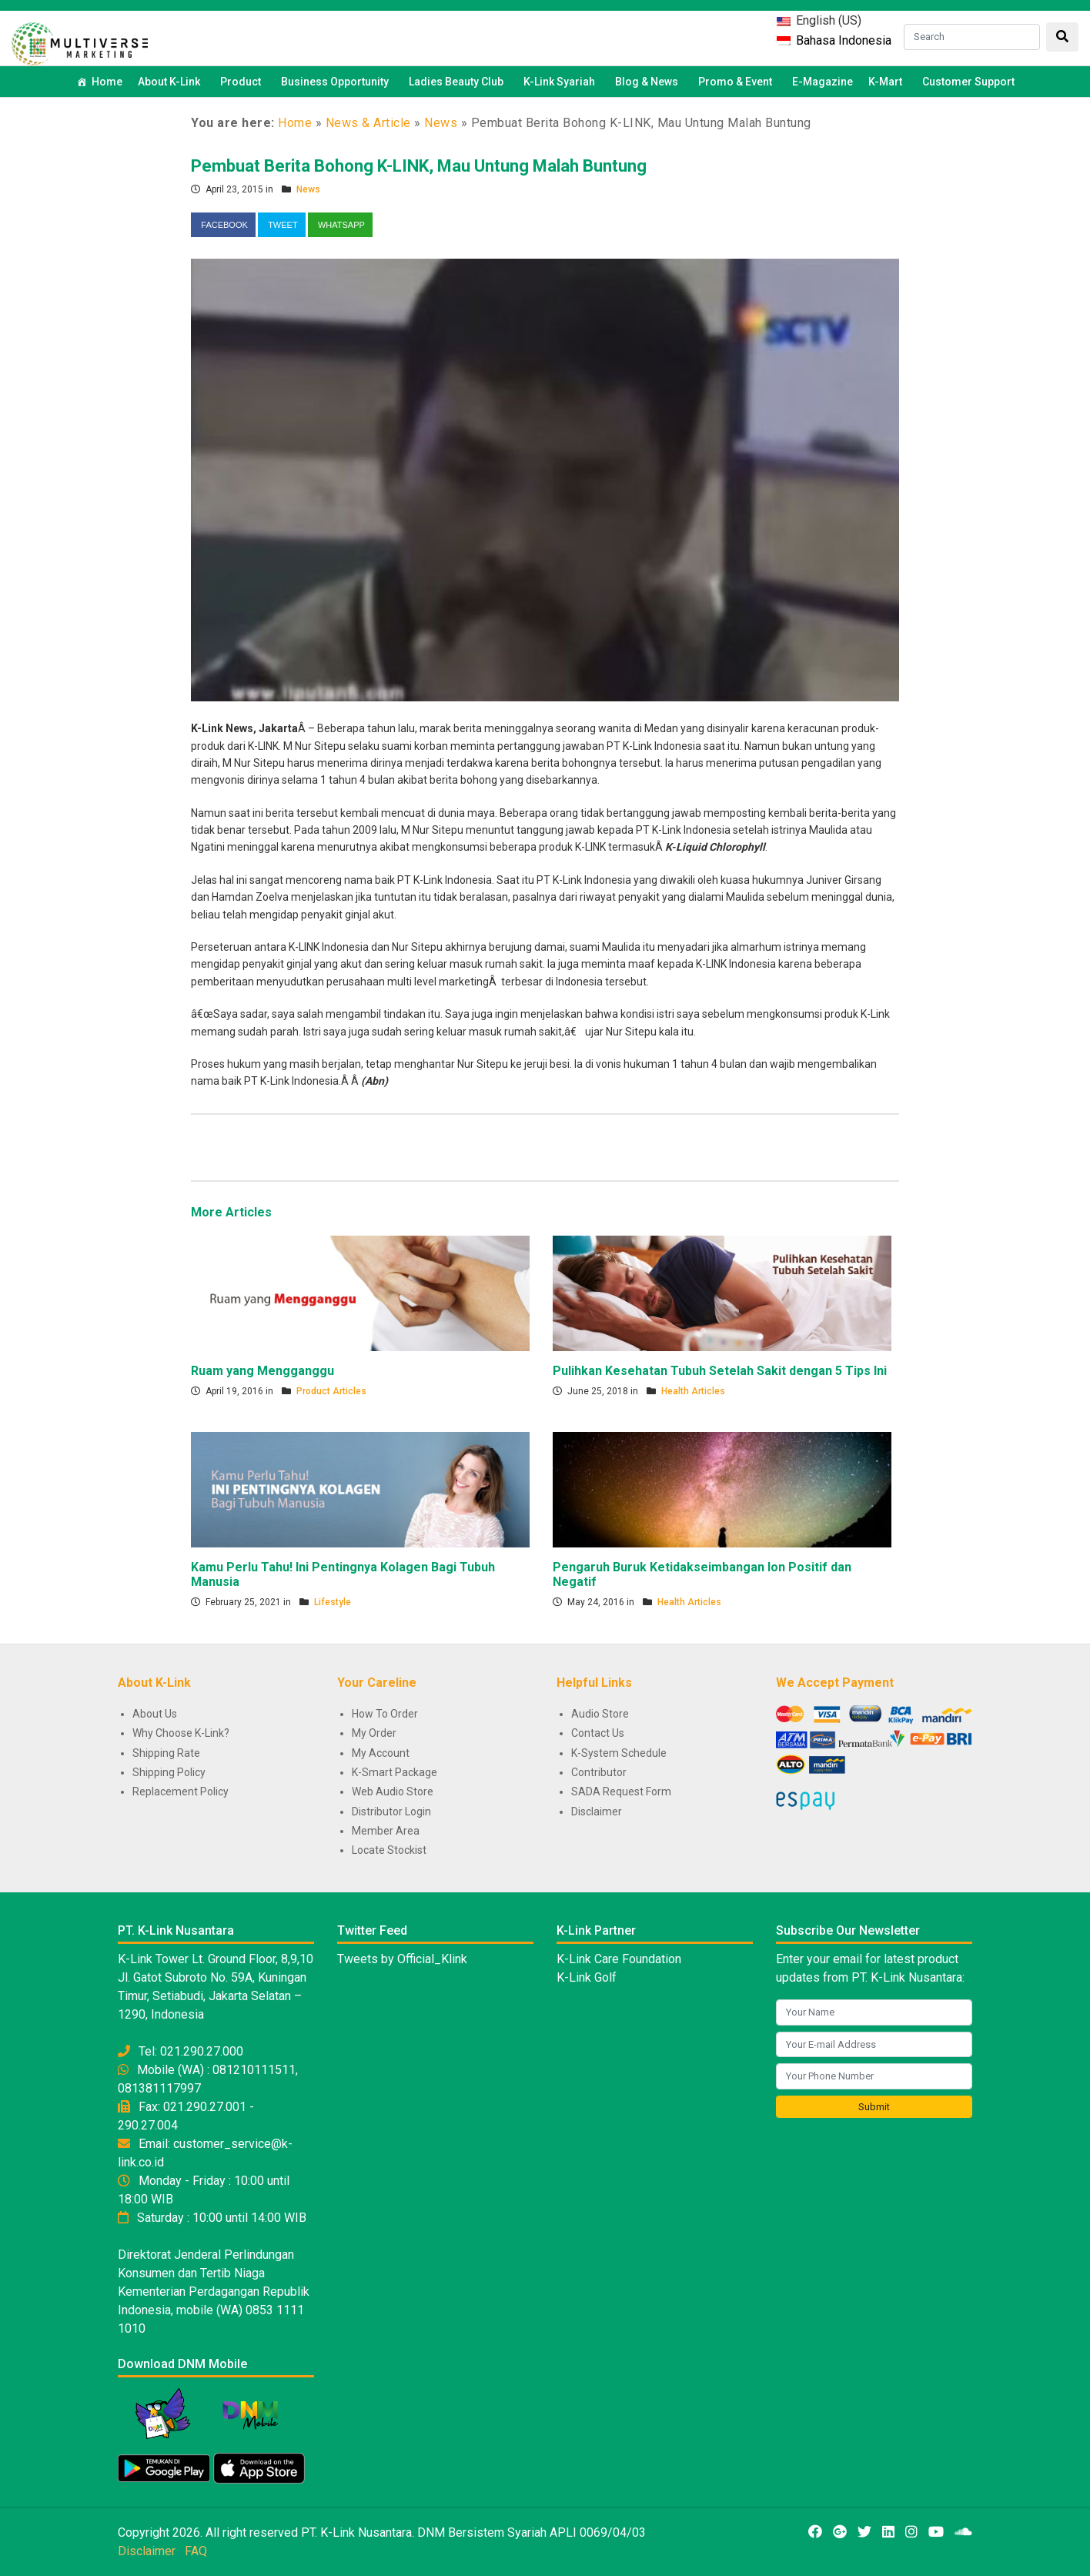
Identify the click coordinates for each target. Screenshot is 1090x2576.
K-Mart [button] (887, 81)
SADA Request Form (621, 1791)
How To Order (385, 1714)
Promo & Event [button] (737, 81)
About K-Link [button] (171, 81)
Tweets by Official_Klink (402, 1959)
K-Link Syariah (561, 81)
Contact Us (597, 1733)
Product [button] (243, 81)
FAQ (196, 2551)
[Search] (972, 37)
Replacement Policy (180, 1791)
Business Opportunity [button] (337, 81)
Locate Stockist (389, 1850)
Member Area (386, 1831)
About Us (154, 1714)
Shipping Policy (169, 1772)
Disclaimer (596, 1811)
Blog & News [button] (649, 81)
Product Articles (331, 1391)
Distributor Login (391, 1811)
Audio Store (600, 1714)
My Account (381, 1753)
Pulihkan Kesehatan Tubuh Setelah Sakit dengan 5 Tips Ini (720, 1370)
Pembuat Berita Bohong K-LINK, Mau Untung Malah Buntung (419, 166)
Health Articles (693, 1391)
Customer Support (968, 81)
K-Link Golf (587, 1977)
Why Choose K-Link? (180, 1733)
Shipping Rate (166, 1753)
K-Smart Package (394, 1772)
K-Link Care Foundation (619, 1959)
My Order (374, 1733)
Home (107, 81)
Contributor (599, 1772)
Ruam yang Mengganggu (262, 1370)
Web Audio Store (392, 1791)
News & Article (368, 122)
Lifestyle (332, 1602)
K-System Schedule (619, 1753)
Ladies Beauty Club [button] (458, 81)
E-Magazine (822, 81)
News (440, 122)
